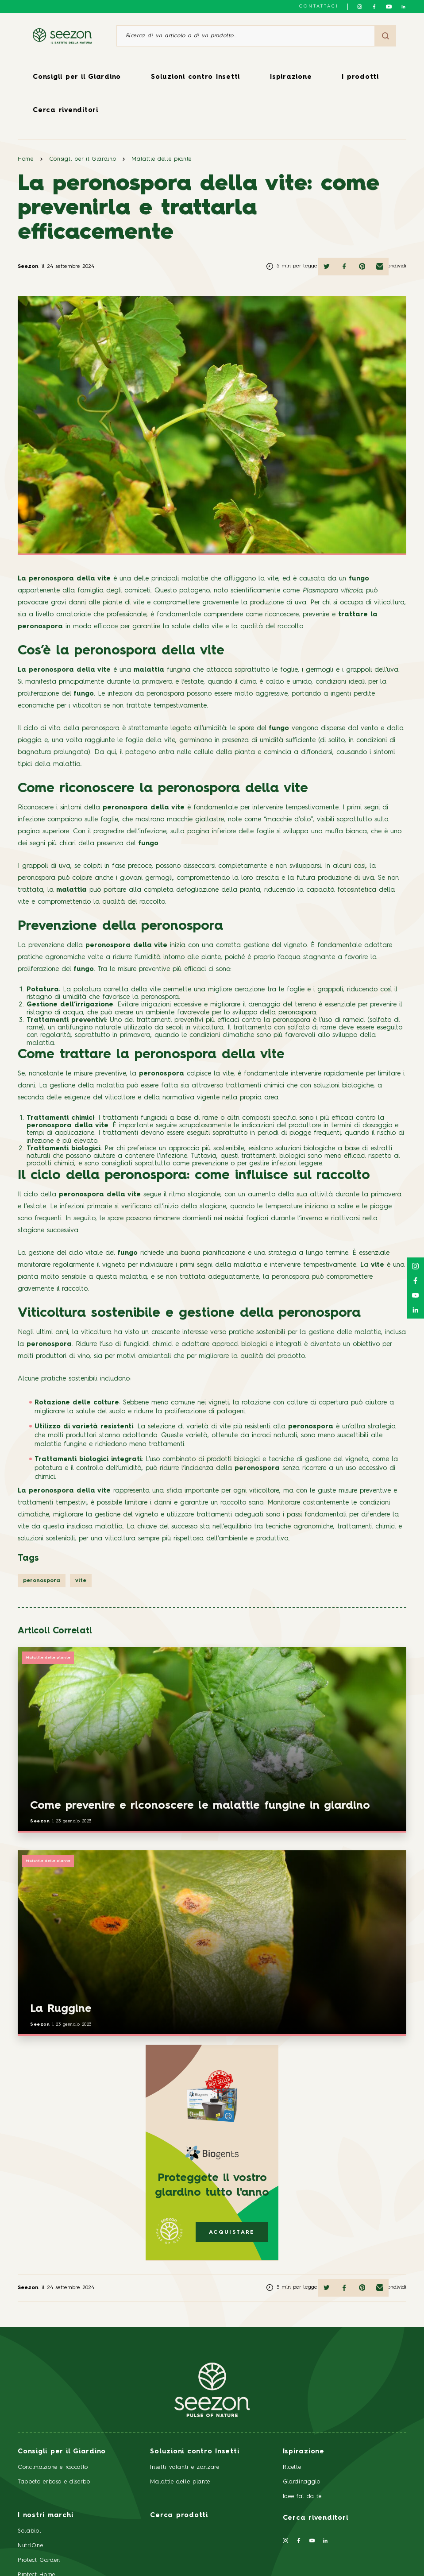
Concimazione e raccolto (53, 2467)
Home (26, 159)
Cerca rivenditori (65, 110)
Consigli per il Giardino (77, 77)
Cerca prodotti (179, 2515)
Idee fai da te (302, 2496)
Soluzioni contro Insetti (195, 77)
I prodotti (360, 77)
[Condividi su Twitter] (326, 266)
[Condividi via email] (380, 266)
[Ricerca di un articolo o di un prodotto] (245, 35)
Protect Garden (39, 2560)
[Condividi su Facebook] (344, 266)
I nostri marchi (45, 2515)
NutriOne (30, 2546)
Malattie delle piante (161, 159)
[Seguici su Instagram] (359, 6)
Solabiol (29, 2531)
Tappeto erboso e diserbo (54, 2482)
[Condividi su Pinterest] (362, 266)
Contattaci (319, 6)
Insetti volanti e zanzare (184, 2467)
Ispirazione (291, 77)
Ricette (292, 2467)
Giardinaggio (301, 2482)
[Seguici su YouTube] (389, 6)
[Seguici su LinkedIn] (403, 6)
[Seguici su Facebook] (374, 6)
